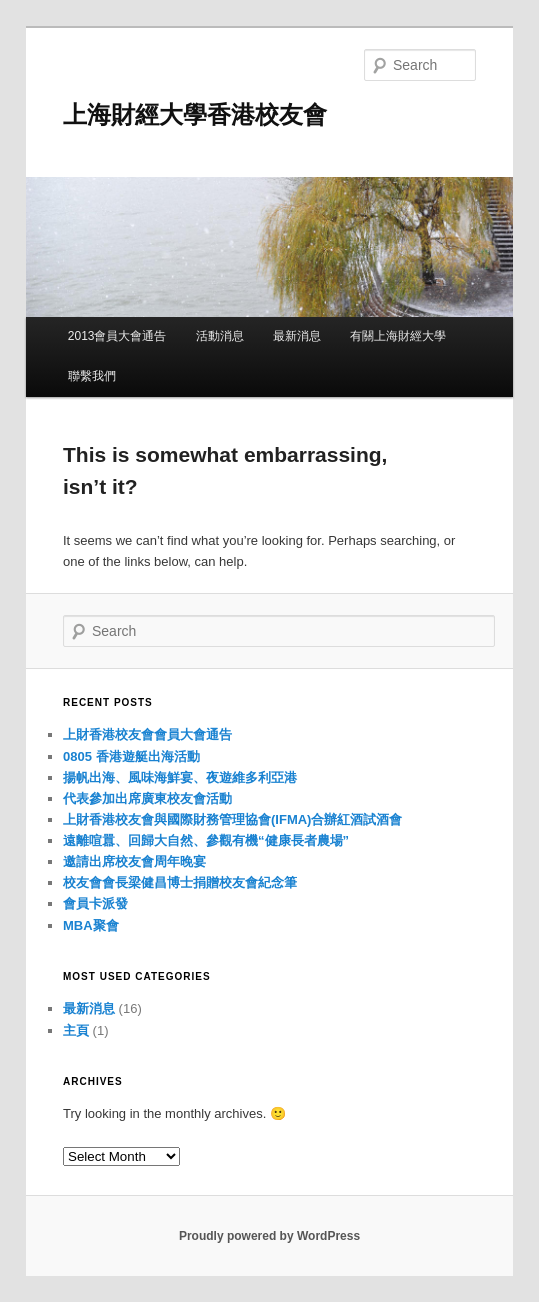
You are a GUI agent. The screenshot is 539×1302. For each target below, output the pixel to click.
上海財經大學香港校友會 (195, 114)
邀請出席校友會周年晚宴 (134, 861)
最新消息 (297, 336)
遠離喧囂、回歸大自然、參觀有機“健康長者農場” (206, 840)
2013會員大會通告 (117, 336)
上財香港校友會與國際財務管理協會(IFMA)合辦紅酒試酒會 (232, 819)
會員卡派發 (95, 903)
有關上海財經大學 (398, 336)
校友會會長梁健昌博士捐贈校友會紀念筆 (180, 882)
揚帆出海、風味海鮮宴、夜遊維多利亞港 (180, 777)
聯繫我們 (92, 376)
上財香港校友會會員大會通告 (147, 734)
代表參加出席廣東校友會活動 (147, 798)
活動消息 (220, 336)
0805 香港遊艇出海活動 (131, 756)
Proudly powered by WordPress (269, 1236)
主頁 (76, 1030)
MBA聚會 (91, 925)
